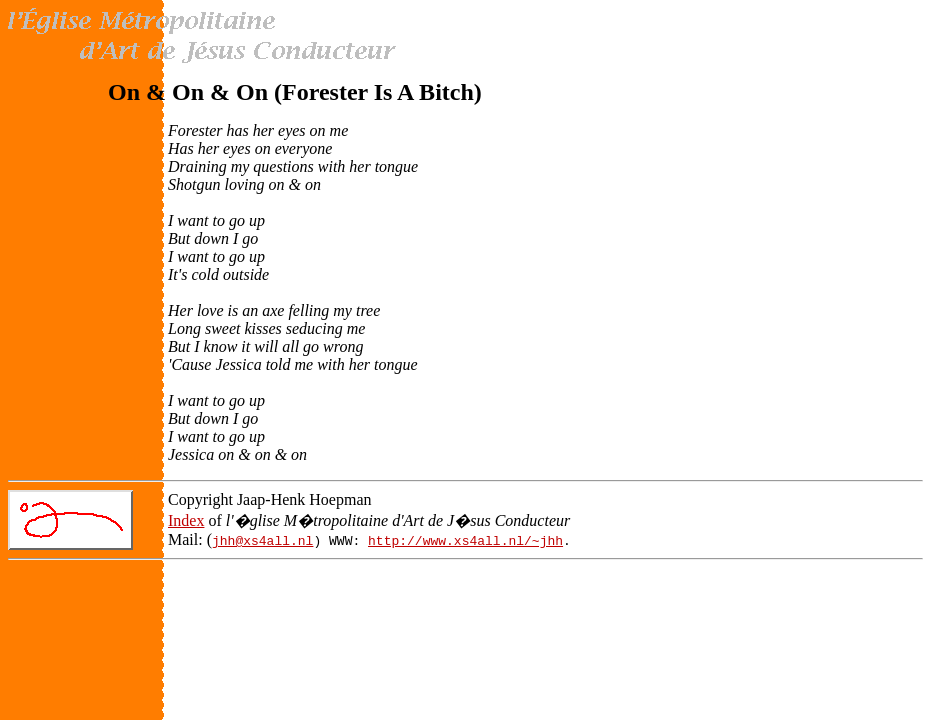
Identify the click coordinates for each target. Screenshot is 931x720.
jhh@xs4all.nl (262, 540)
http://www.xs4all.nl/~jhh (465, 540)
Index (186, 520)
